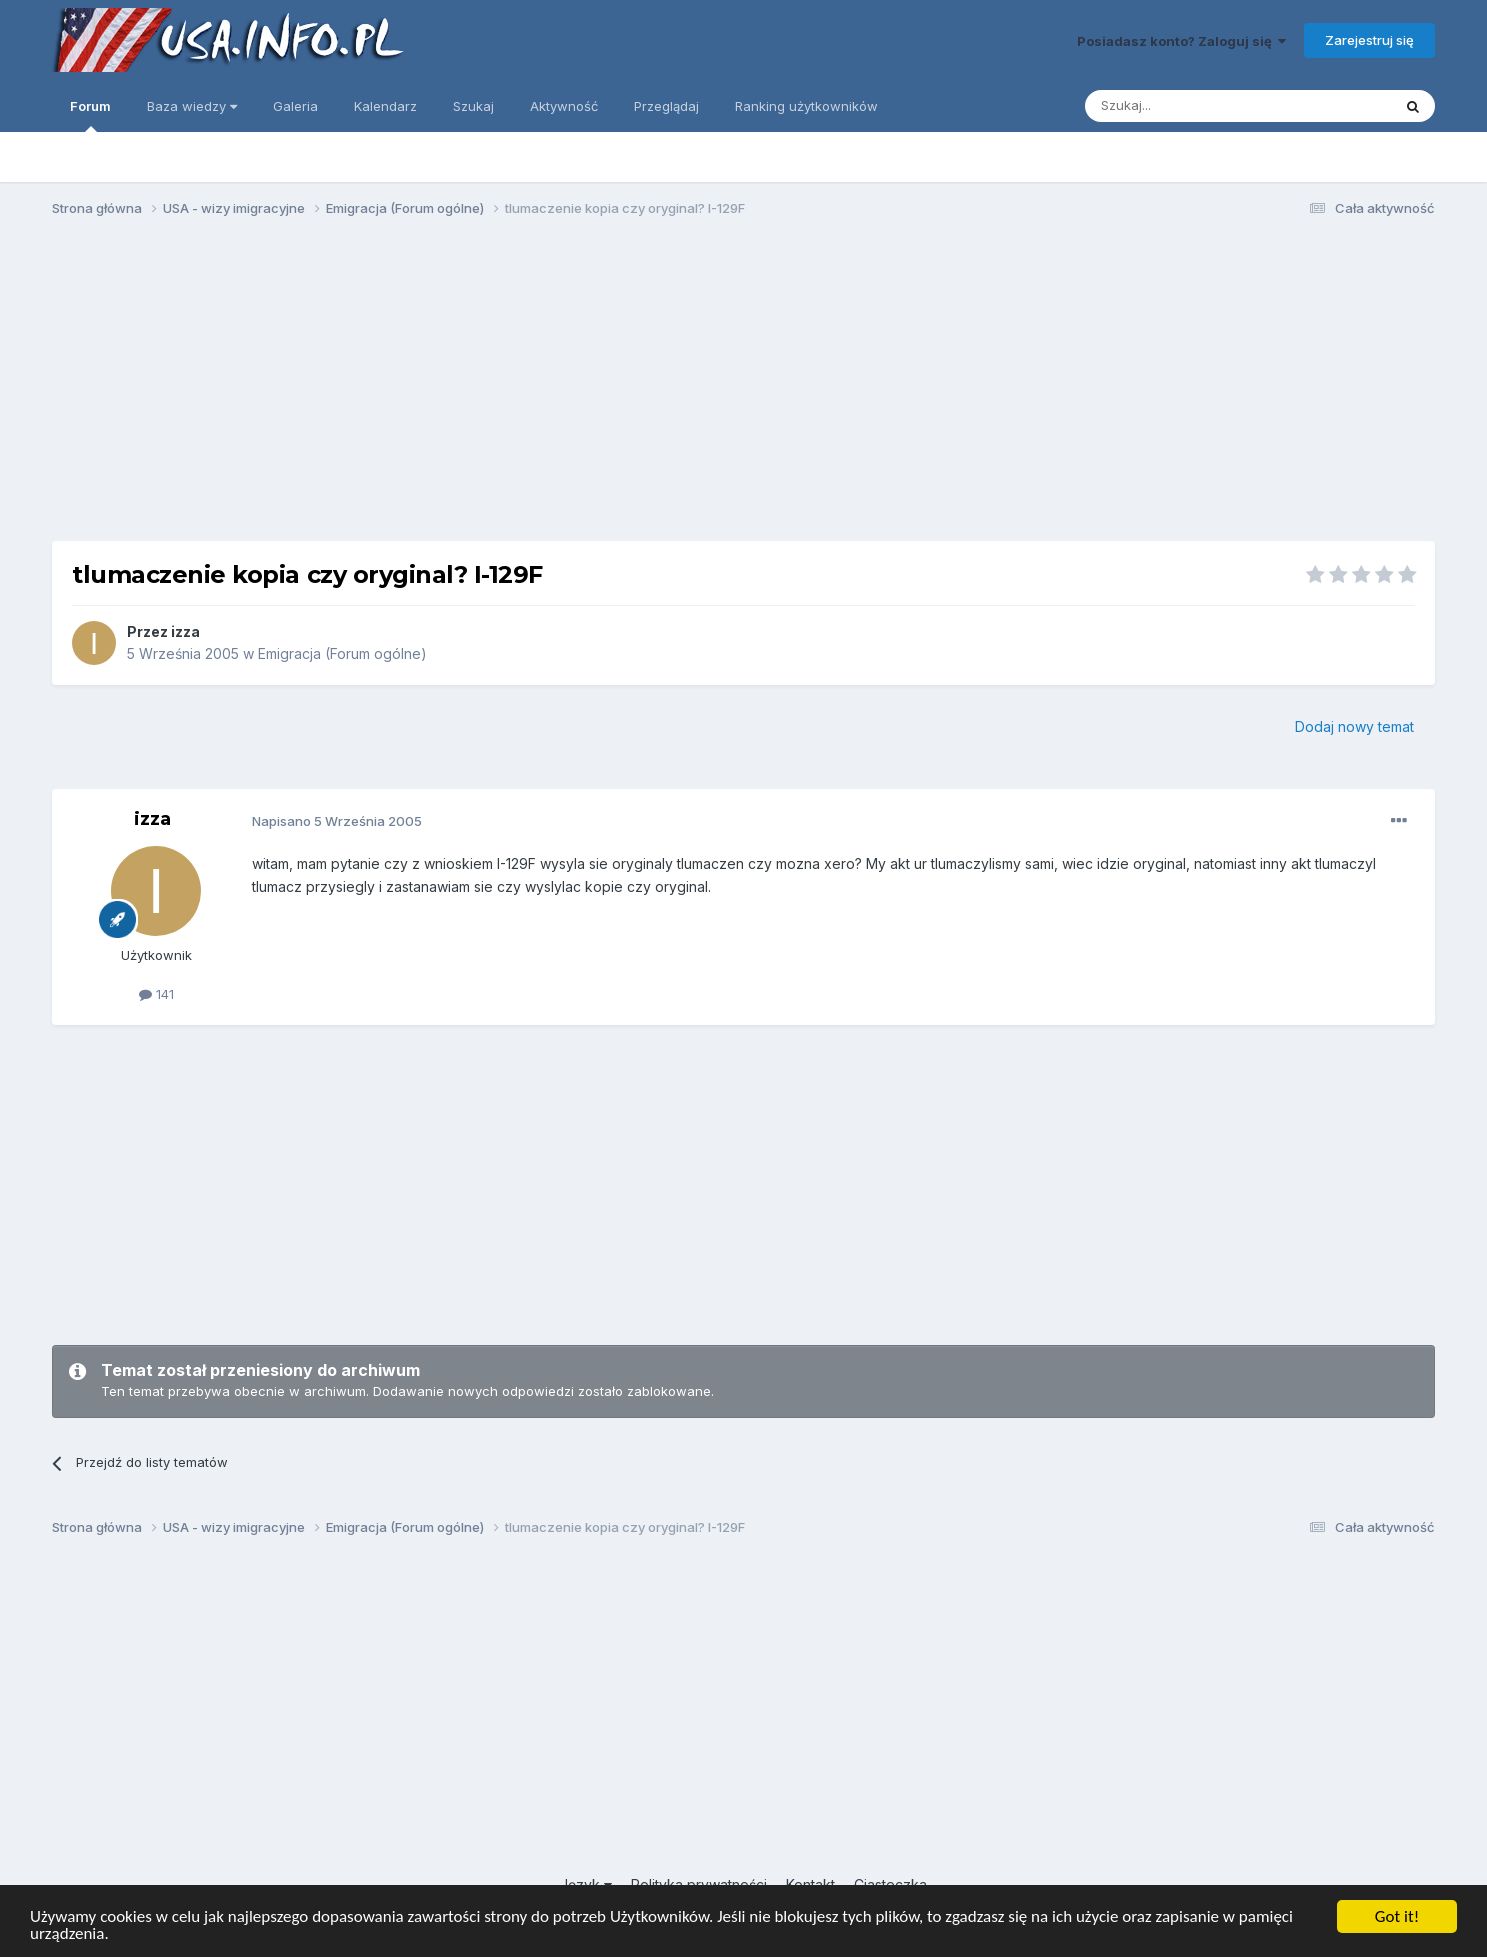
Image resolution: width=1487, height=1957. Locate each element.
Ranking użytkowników (806, 106)
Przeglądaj (666, 106)
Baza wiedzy (192, 106)
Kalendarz (385, 106)
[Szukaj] (1188, 106)
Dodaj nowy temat (1354, 726)
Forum (90, 115)
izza (185, 631)
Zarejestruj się (1369, 40)
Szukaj (473, 106)
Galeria (295, 106)
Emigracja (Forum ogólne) (342, 653)
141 (156, 994)
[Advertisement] (743, 388)
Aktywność (564, 106)
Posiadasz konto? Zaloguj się (1181, 41)
